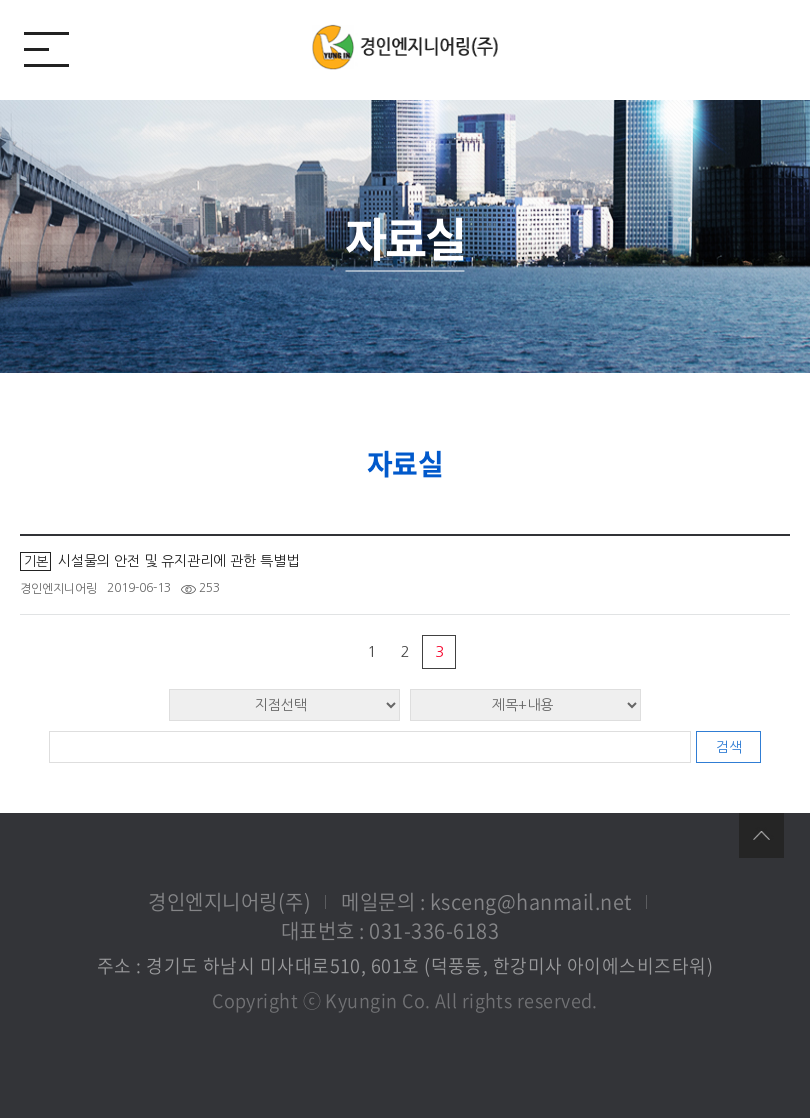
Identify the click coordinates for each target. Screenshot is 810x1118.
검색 (729, 747)
